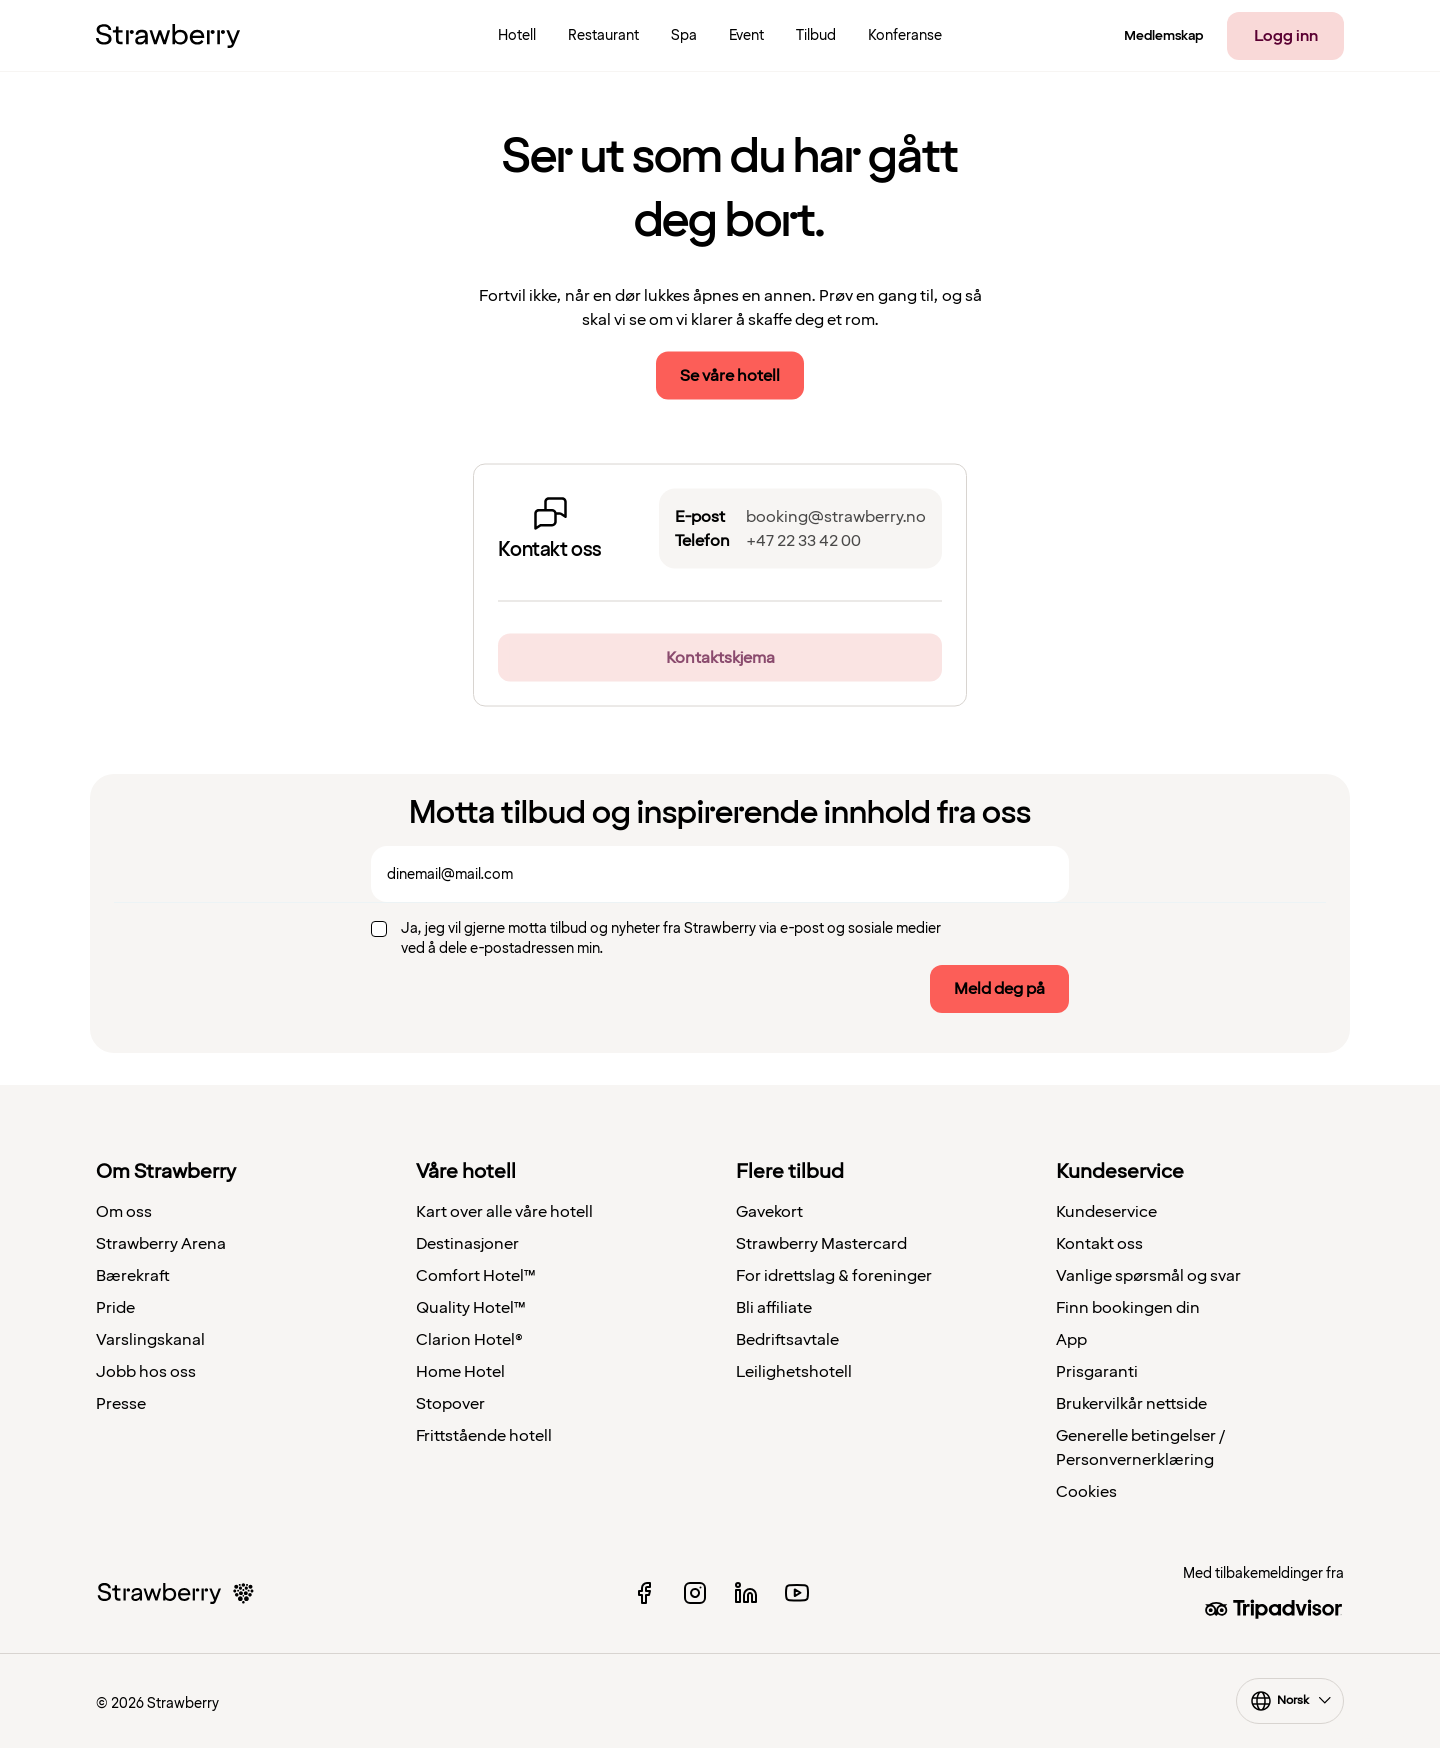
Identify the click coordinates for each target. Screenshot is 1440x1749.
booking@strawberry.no (836, 517)
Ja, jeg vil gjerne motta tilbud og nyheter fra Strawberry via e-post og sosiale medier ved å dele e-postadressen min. (671, 938)
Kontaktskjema (720, 658)
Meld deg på (999, 989)
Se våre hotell (730, 376)
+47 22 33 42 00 (803, 541)
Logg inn (1286, 36)
